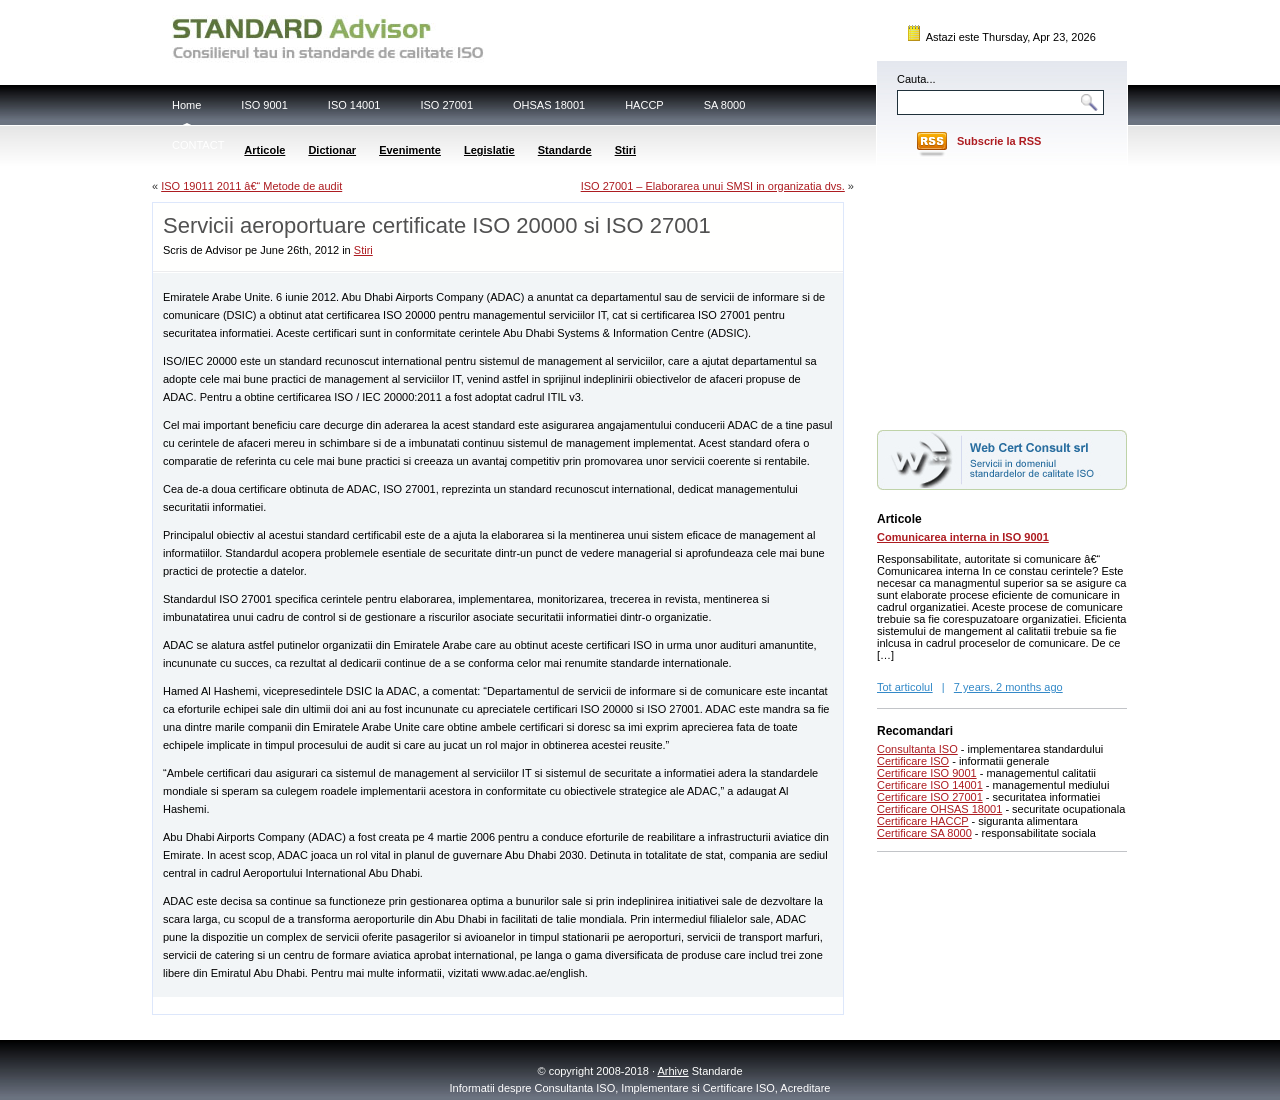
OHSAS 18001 (549, 105)
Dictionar (332, 150)
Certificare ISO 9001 (927, 773)
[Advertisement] (387, 1004)
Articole (264, 150)
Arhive (673, 1071)
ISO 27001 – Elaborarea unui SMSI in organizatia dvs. (713, 186)
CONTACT (198, 145)
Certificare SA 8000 (924, 833)
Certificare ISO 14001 (930, 785)
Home (186, 105)
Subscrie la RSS (999, 141)
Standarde (565, 150)
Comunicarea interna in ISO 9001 (963, 537)
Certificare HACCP (923, 821)
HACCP (644, 105)
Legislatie (489, 150)
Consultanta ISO (917, 749)
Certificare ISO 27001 (930, 797)
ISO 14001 (354, 105)
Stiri (625, 150)
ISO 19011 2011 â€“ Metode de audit (251, 186)
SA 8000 (725, 105)
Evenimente (410, 150)
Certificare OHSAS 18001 (939, 809)
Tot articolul (905, 687)
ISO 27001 (446, 105)
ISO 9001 (264, 105)
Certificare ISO (913, 761)
